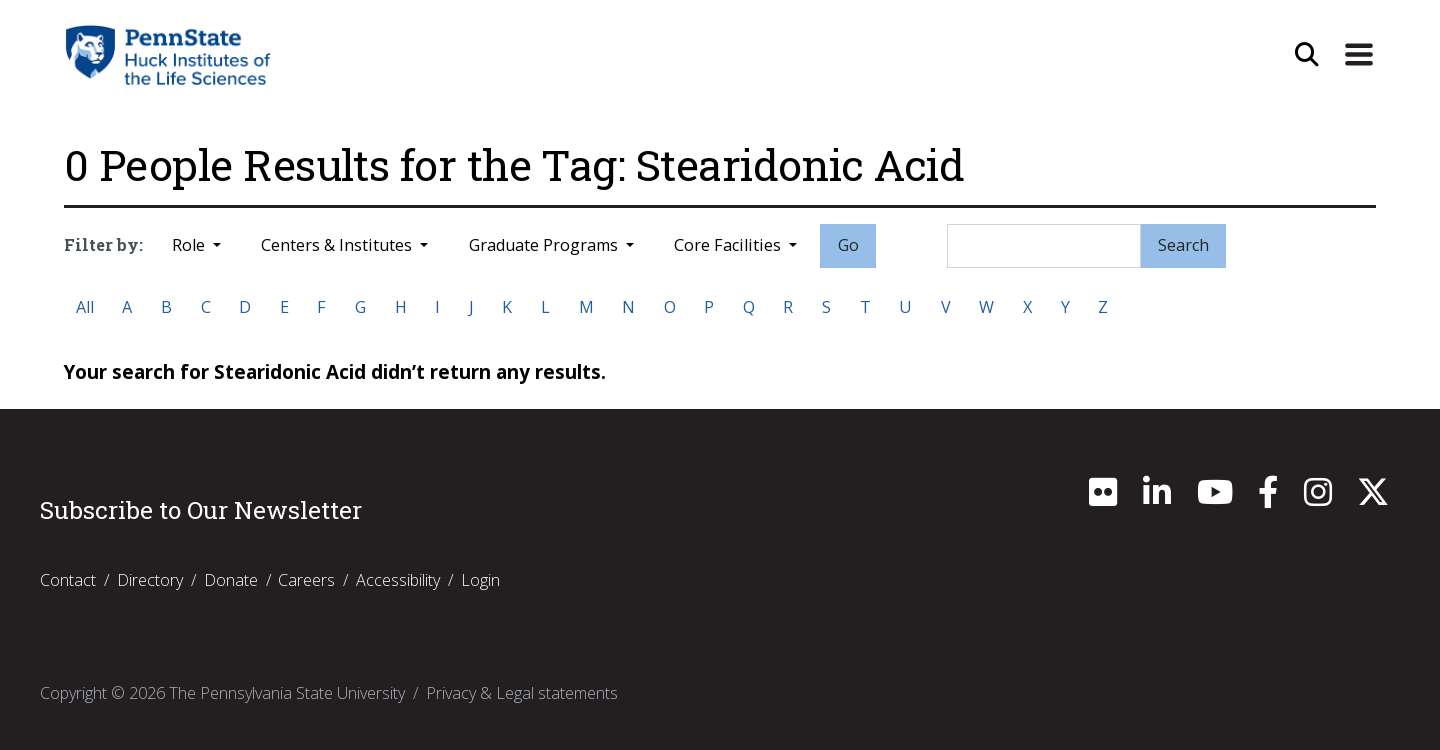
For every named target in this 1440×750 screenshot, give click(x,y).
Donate (231, 580)
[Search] (1044, 246)
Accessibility (398, 580)
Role (190, 245)
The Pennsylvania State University (287, 693)
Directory (150, 580)
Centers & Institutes (338, 245)
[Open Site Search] (1307, 55)
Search (1183, 245)
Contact (68, 580)
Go (848, 245)
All (85, 307)
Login (480, 580)
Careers (306, 580)
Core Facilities (729, 245)
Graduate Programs (545, 245)
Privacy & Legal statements (522, 693)
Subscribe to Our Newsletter (201, 510)
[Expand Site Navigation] (1359, 55)
